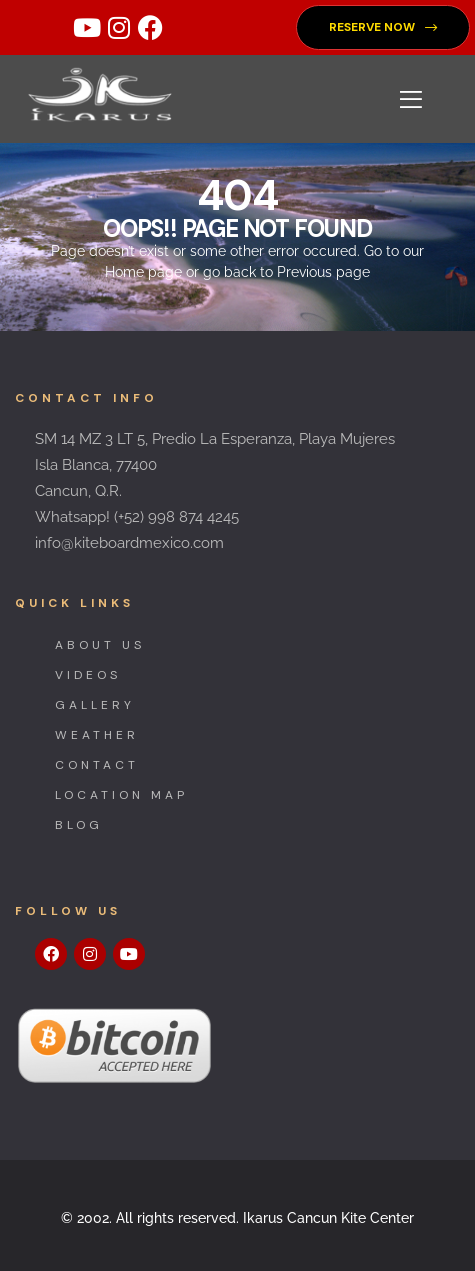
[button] (383, 27)
